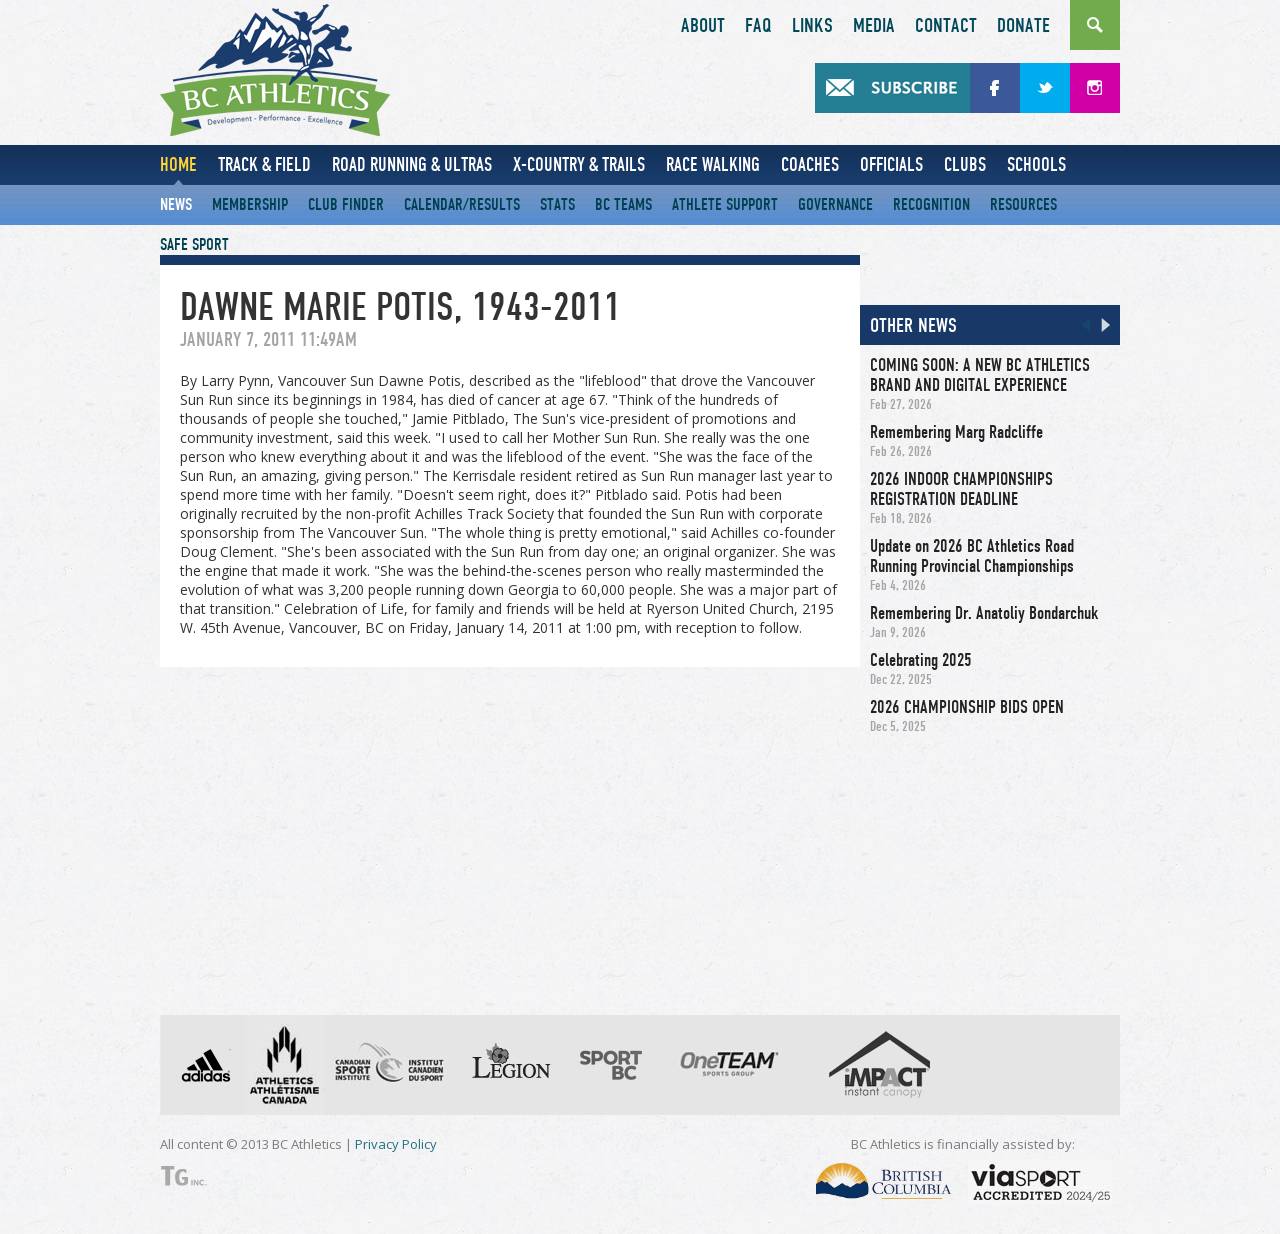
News (176, 204)
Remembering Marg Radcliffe (956, 432)
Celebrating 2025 (921, 660)
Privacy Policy (396, 1144)
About (703, 26)
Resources (1023, 204)
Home (178, 164)
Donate (1023, 26)
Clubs (965, 164)
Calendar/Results (462, 204)
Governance (835, 204)
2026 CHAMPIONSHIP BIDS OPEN (967, 707)
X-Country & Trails (579, 164)
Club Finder (346, 204)
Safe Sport (194, 244)
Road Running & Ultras (412, 164)
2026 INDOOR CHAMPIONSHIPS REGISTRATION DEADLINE (961, 489)
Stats (557, 204)
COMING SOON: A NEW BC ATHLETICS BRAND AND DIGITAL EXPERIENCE (980, 375)
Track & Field (264, 164)
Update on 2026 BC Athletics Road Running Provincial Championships (972, 556)
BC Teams (623, 204)
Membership (250, 204)
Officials (891, 164)
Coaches (810, 164)
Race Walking (713, 164)
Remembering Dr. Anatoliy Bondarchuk (984, 613)
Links (812, 26)
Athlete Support (725, 204)
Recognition (931, 204)
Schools (1036, 164)
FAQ (758, 26)
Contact (946, 26)
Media (874, 26)
